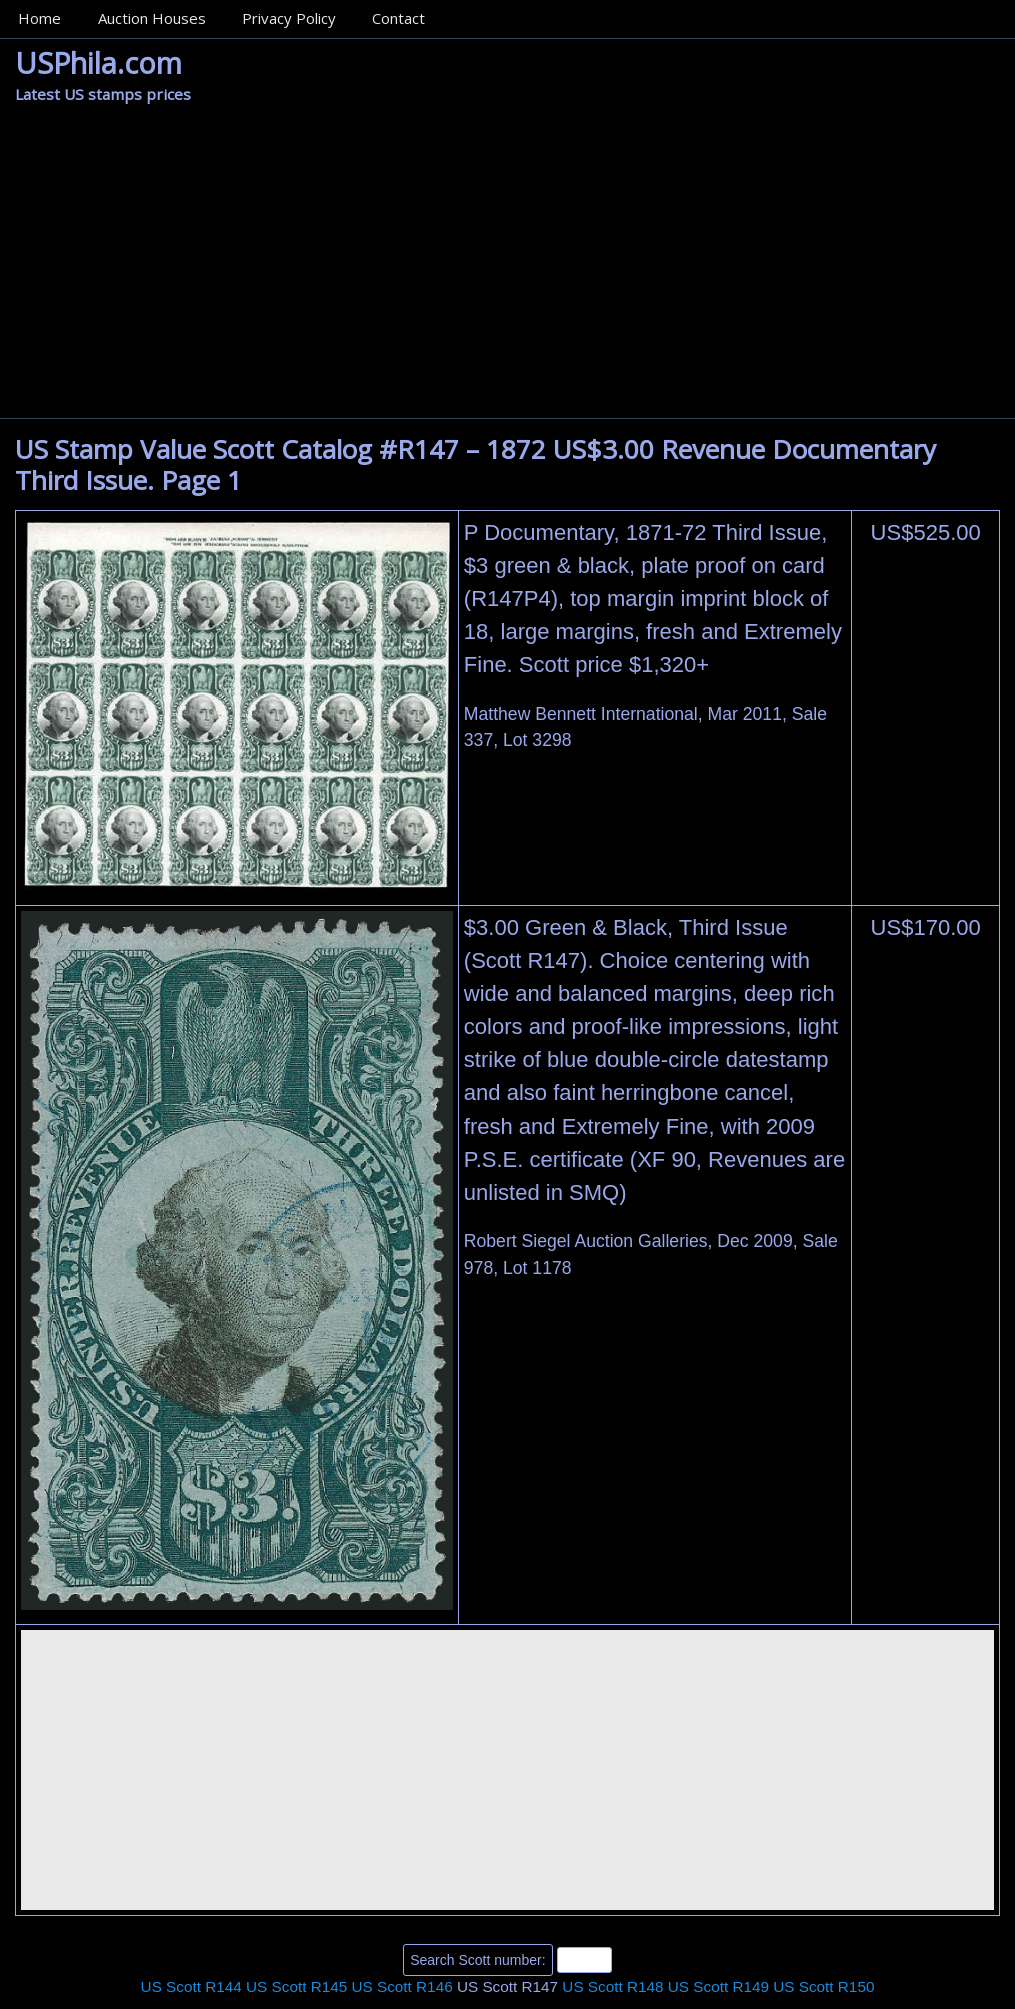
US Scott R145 (296, 1986)
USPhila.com (98, 62)
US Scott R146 (401, 1986)
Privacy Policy (289, 18)
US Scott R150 (823, 1986)
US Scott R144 (191, 1986)
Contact (398, 18)
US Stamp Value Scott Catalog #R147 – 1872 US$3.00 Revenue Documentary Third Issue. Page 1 (475, 464)
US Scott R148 (612, 1986)
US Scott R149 (718, 1986)
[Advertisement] (507, 268)
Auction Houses (152, 18)
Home (39, 18)
